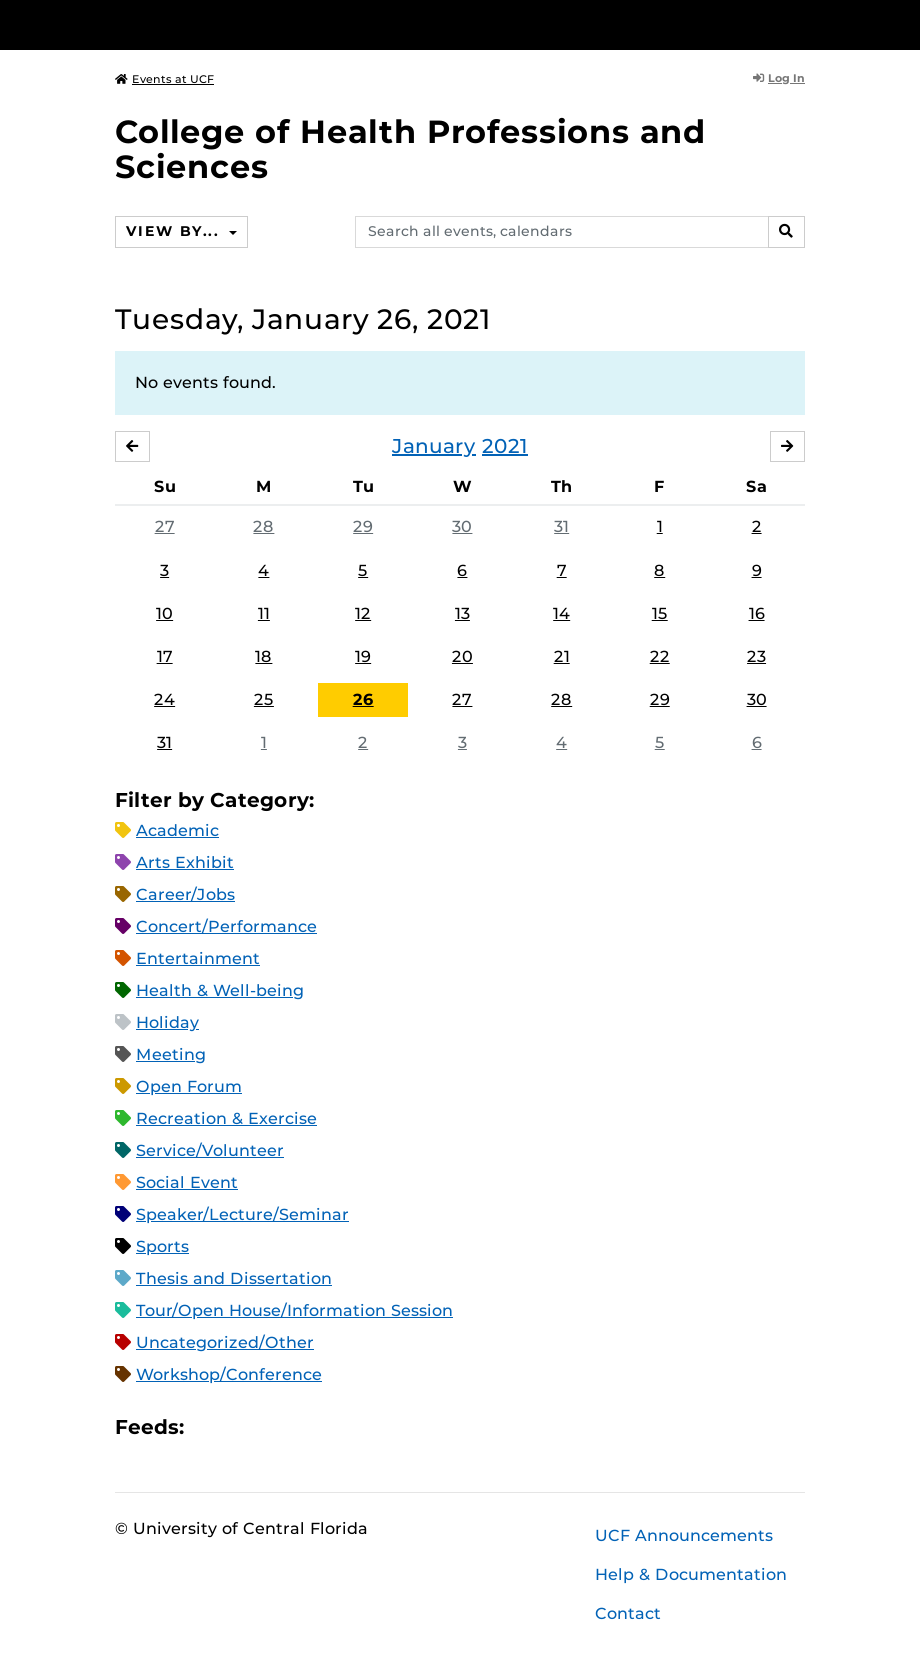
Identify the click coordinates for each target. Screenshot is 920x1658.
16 (757, 613)
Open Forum (189, 1086)
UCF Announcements (684, 1535)
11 (264, 613)
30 (462, 526)
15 (660, 613)
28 (263, 526)
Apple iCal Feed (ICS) (210, 1427)
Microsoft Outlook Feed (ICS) (244, 1427)
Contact (628, 1613)
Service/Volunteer (210, 1150)
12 (363, 613)
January (434, 446)
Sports (162, 1246)
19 (363, 656)
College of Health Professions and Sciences (410, 149)
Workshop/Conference (229, 1374)
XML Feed (312, 1427)
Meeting (171, 1054)
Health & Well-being (220, 990)
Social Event (187, 1182)
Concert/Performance (226, 926)
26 (363, 699)
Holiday (167, 1022)
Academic (177, 830)
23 (756, 656)
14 (561, 613)
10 (164, 613)
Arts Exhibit (185, 862)
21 (562, 656)
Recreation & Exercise (226, 1118)
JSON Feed (346, 1427)
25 (264, 699)
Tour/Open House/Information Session (294, 1310)
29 (363, 526)
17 (165, 656)
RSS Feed (278, 1427)
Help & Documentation (691, 1574)
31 (561, 526)
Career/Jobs (185, 894)
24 (164, 699)
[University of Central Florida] (248, 24)
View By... (175, 231)
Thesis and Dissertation (234, 1278)
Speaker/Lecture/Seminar (242, 1214)
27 (165, 526)
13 (462, 613)
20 (462, 656)
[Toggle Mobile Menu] (800, 23)
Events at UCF (164, 79)
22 (660, 656)
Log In (779, 78)
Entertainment (198, 958)
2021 (505, 446)
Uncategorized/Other (225, 1342)
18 (263, 656)
